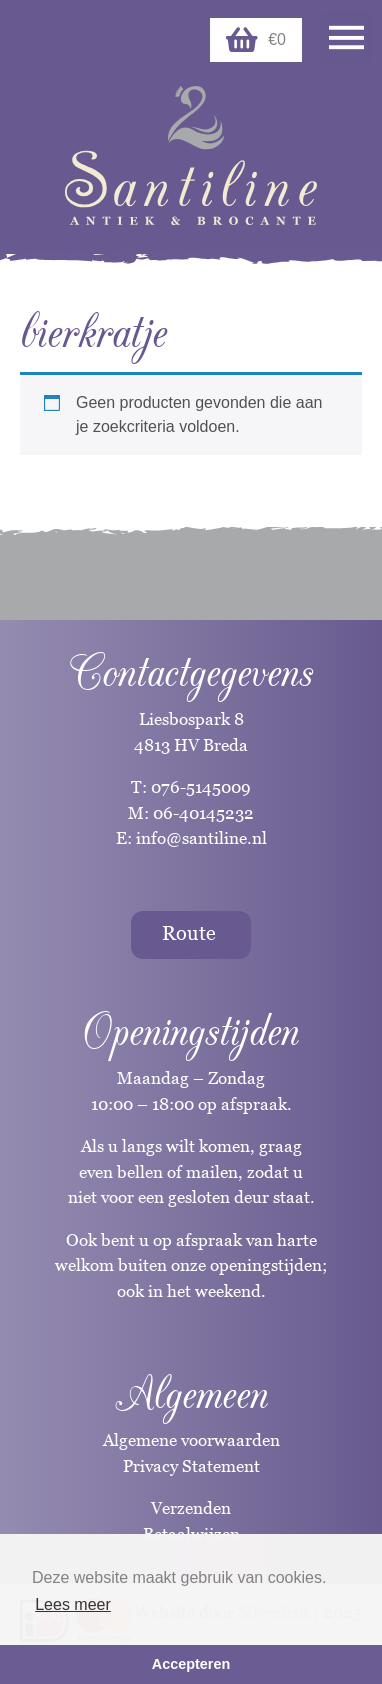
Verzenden (191, 1508)
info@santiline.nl (201, 838)
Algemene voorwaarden (191, 1440)
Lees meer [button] (73, 1604)
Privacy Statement (191, 1466)
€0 (256, 40)
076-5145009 (199, 787)
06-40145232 (203, 813)
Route (189, 933)
